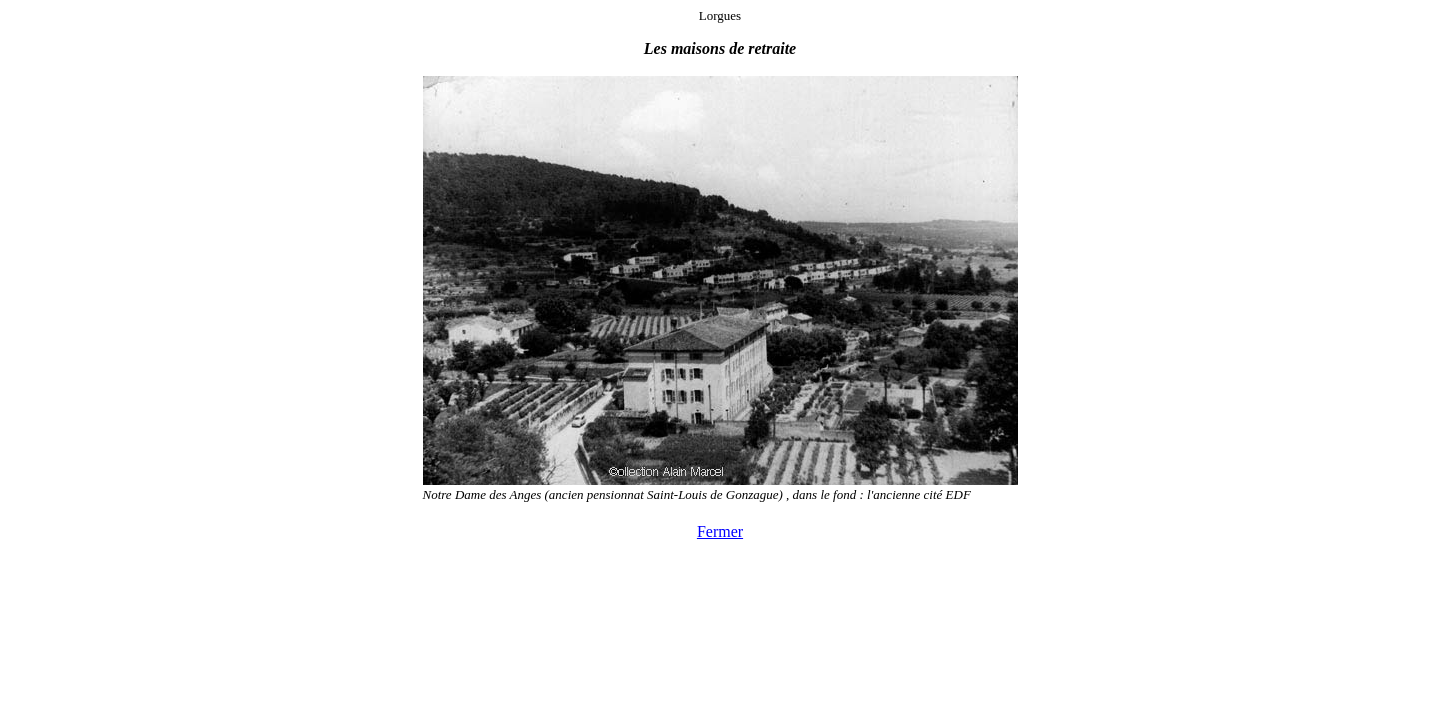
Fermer (720, 531)
